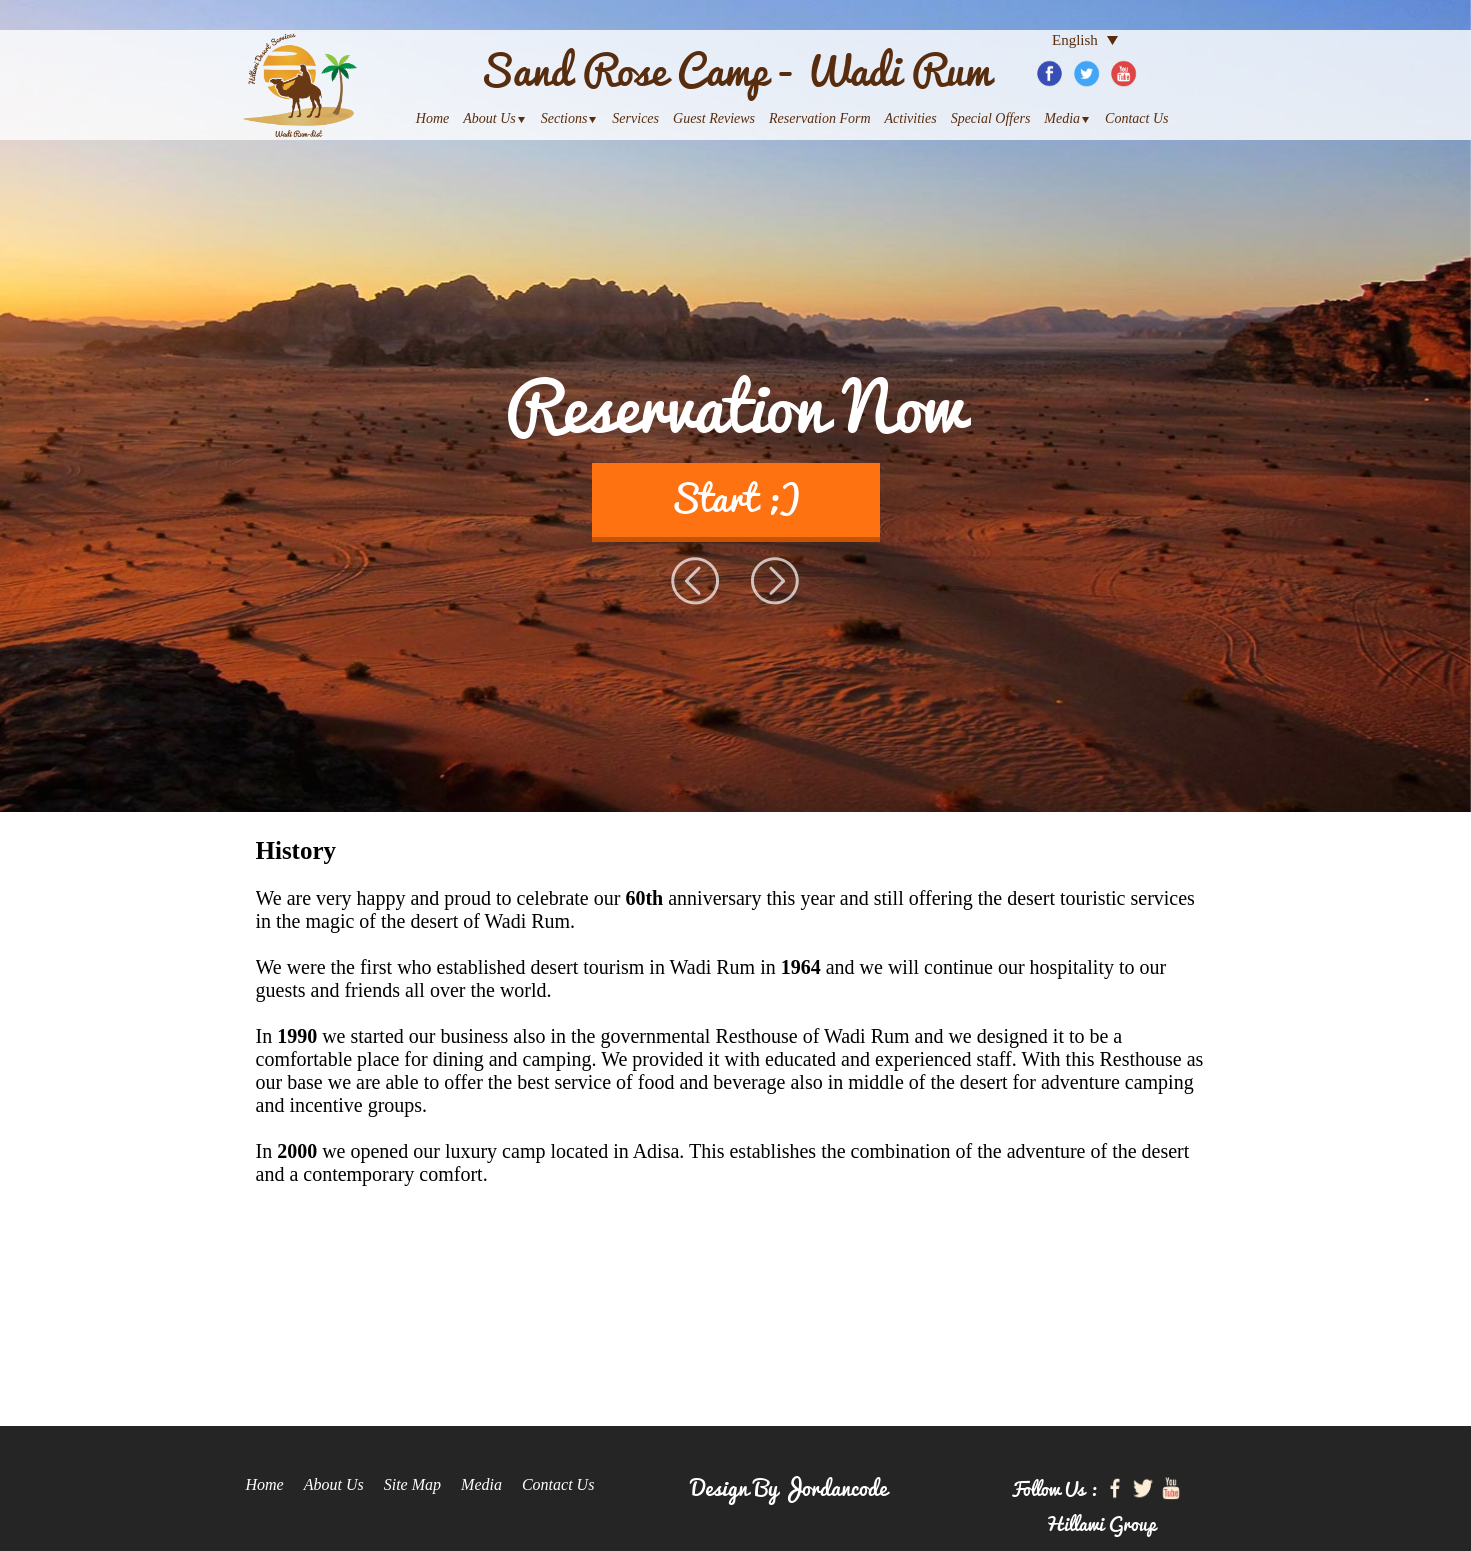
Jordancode (834, 1486)
